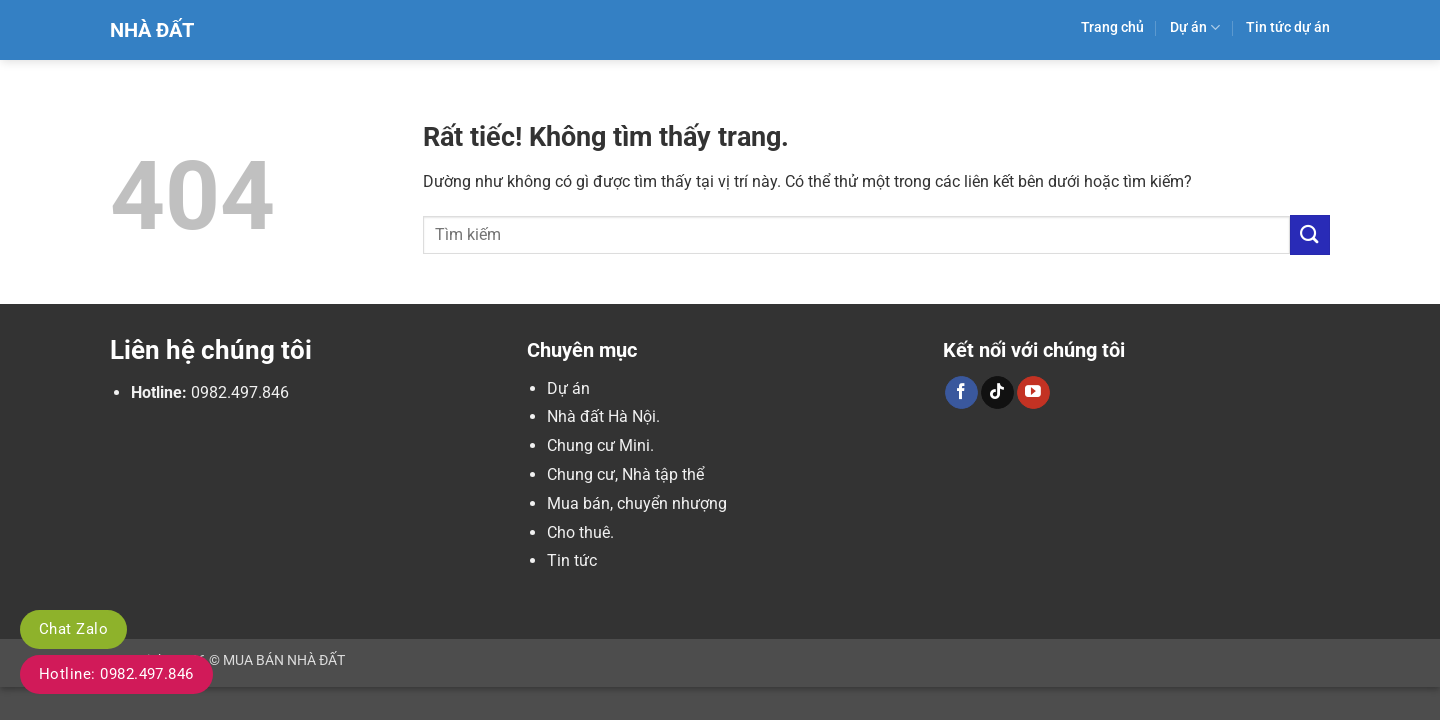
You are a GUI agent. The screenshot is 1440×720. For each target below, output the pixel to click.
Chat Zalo (73, 629)
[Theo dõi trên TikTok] (997, 393)
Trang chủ (1112, 27)
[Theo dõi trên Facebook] (961, 393)
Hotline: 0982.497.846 (116, 674)
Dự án (1195, 27)
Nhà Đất (152, 30)
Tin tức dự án (1288, 27)
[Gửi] (1310, 234)
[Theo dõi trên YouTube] (1033, 393)
